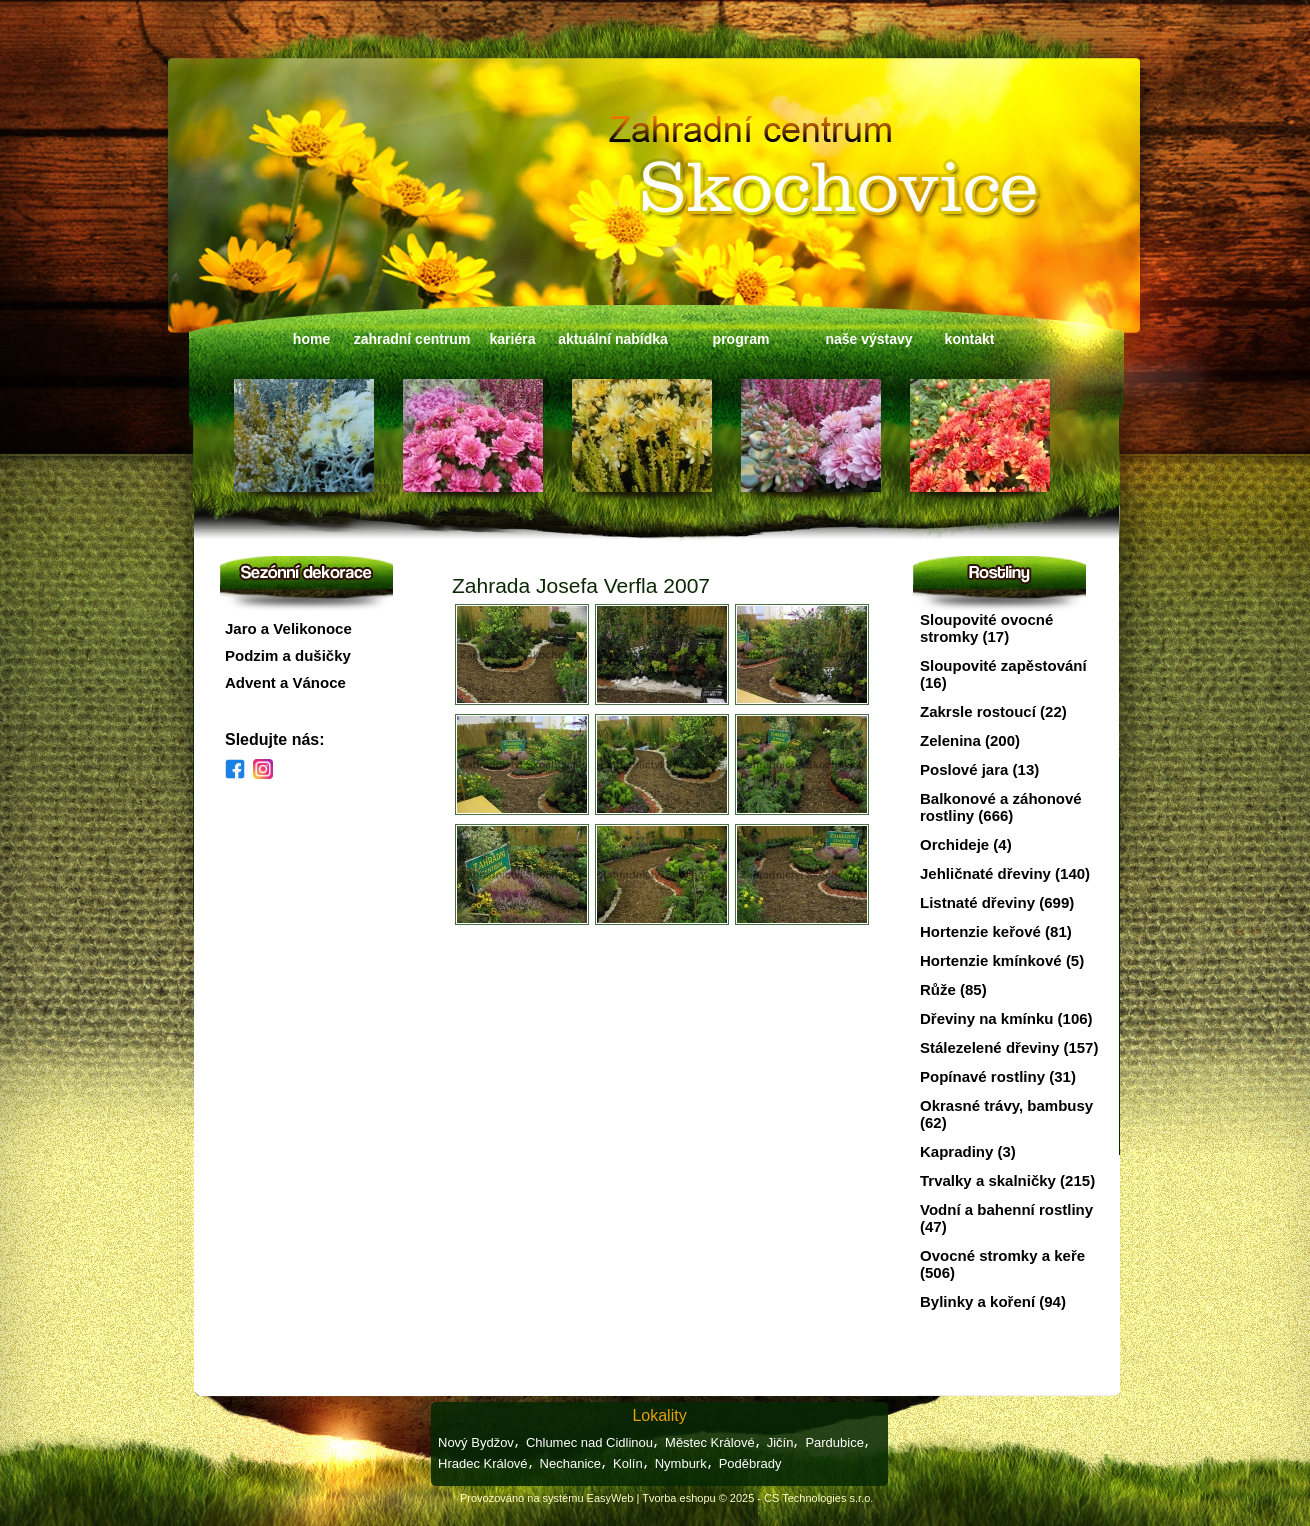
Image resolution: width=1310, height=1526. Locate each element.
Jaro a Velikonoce (288, 628)
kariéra (513, 339)
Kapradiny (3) (968, 1151)
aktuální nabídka (613, 339)
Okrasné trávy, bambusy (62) (1006, 1114)
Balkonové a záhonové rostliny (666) (1001, 807)
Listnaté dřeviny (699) (997, 902)
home (311, 339)
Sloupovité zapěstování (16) (1003, 674)
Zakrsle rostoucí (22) (993, 711)
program (741, 339)
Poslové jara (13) (979, 769)
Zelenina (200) (970, 740)
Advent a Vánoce (285, 682)
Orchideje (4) (966, 844)
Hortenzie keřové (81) (996, 931)
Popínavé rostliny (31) (998, 1076)
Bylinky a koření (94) (993, 1301)
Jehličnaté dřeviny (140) (1005, 873)
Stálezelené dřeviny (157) (1009, 1047)
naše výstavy (868, 339)
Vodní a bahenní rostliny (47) (1006, 1218)
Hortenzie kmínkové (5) (1002, 960)
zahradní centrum (412, 339)
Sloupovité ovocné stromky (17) (986, 628)
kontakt (970, 339)
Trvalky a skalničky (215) (1007, 1180)
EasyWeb (610, 1498)
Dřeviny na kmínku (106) (1006, 1018)
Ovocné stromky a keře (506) (1002, 1264)
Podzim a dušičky (288, 655)
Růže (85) (953, 989)
